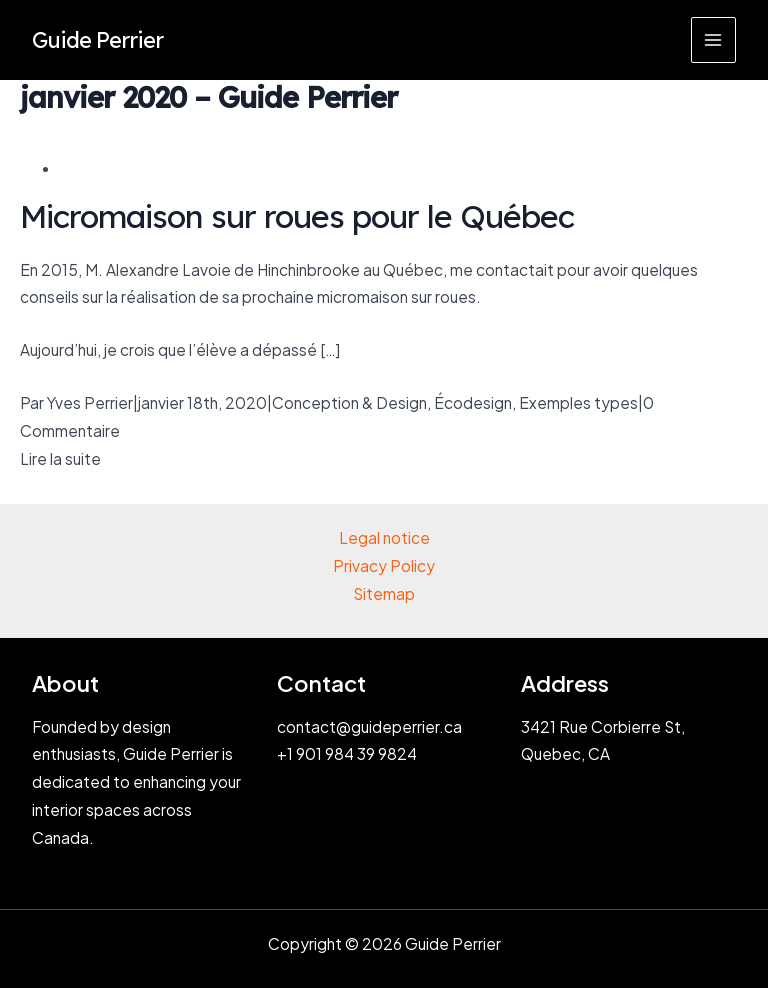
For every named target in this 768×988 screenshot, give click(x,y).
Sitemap (384, 593)
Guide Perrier (97, 39)
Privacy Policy (384, 565)
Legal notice (384, 537)
